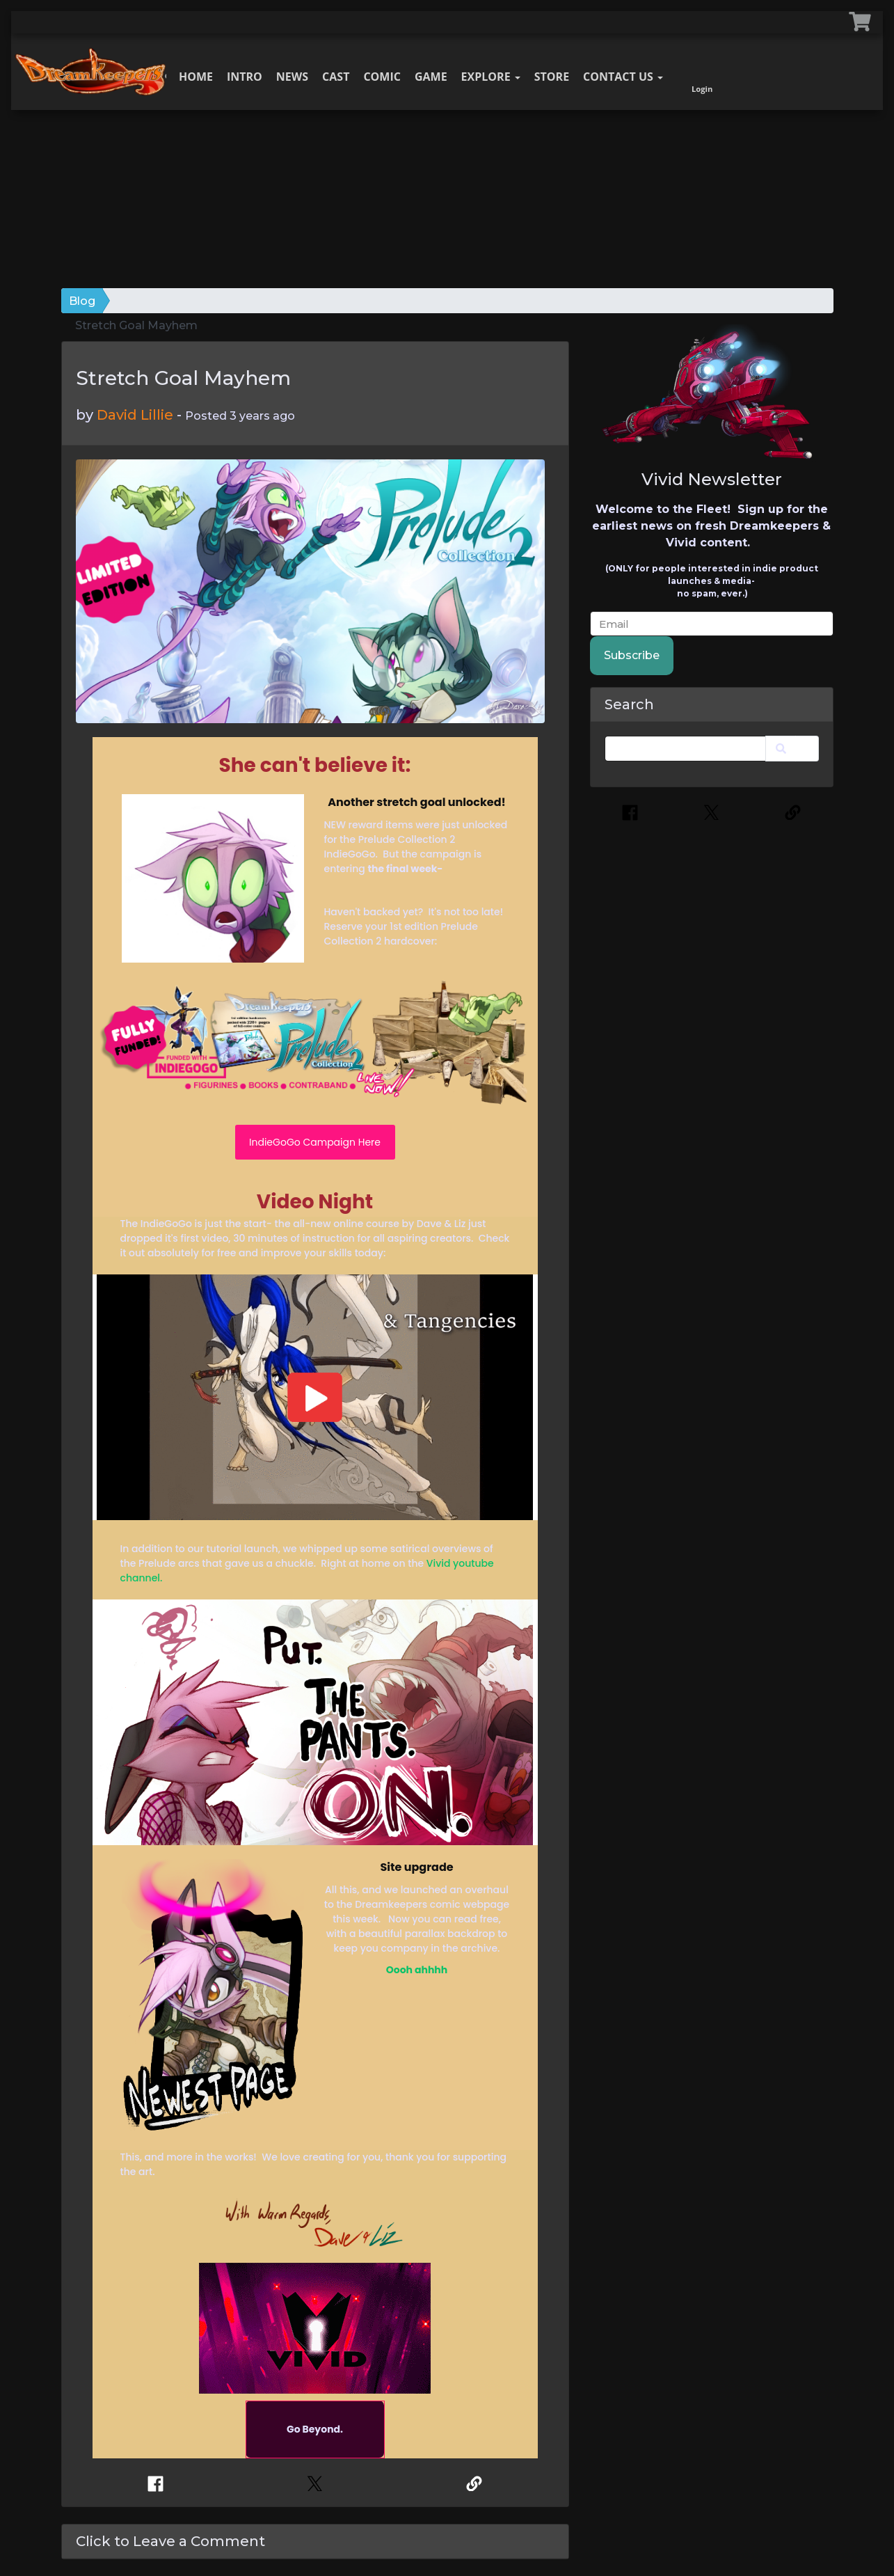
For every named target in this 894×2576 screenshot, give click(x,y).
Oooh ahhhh (417, 1970)
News (292, 76)
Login (702, 73)
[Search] (686, 748)
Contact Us (623, 76)
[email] (711, 624)
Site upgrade (416, 1867)
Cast (335, 76)
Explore (490, 76)
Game (431, 76)
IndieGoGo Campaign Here (315, 1142)
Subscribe (632, 655)
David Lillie (135, 414)
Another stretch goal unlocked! (417, 802)
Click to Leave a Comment (170, 2541)
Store (551, 76)
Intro (244, 76)
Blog (82, 301)
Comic (382, 76)
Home (196, 76)
